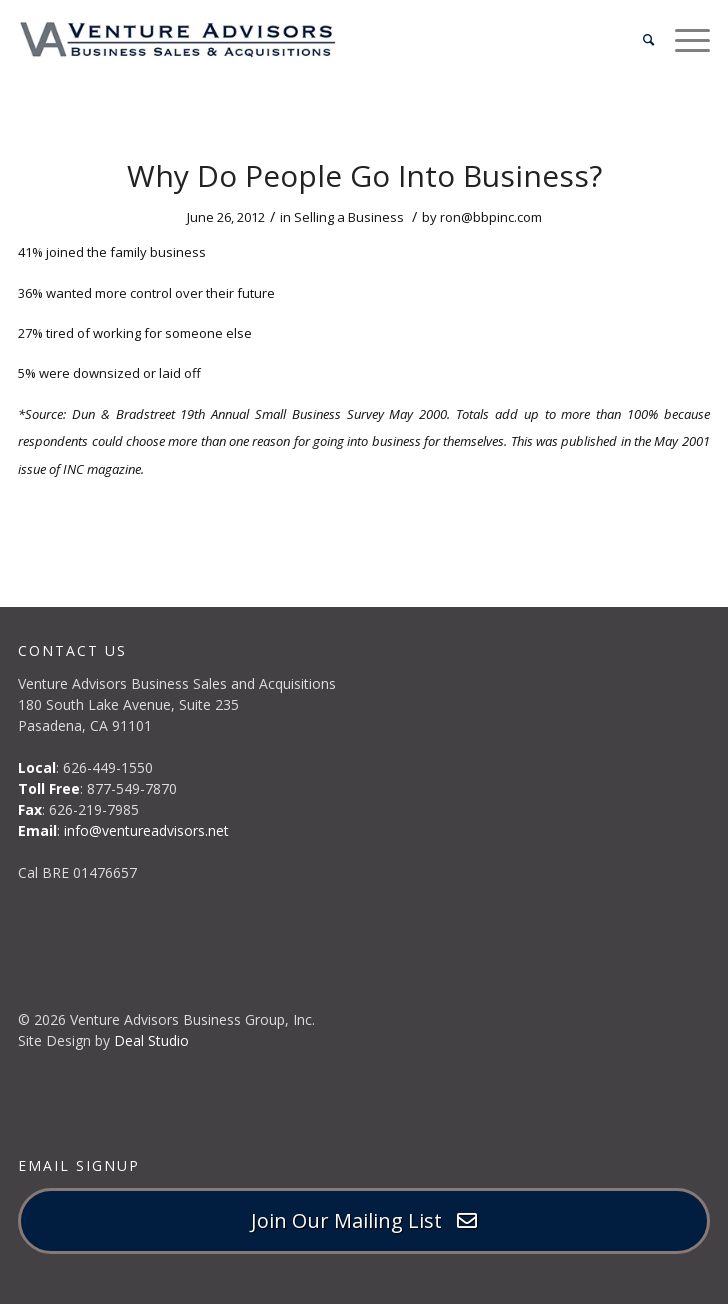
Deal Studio (151, 1040)
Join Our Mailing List (364, 1220)
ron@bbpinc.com (491, 217)
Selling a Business (349, 217)
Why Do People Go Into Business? (364, 175)
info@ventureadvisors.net (146, 830)
